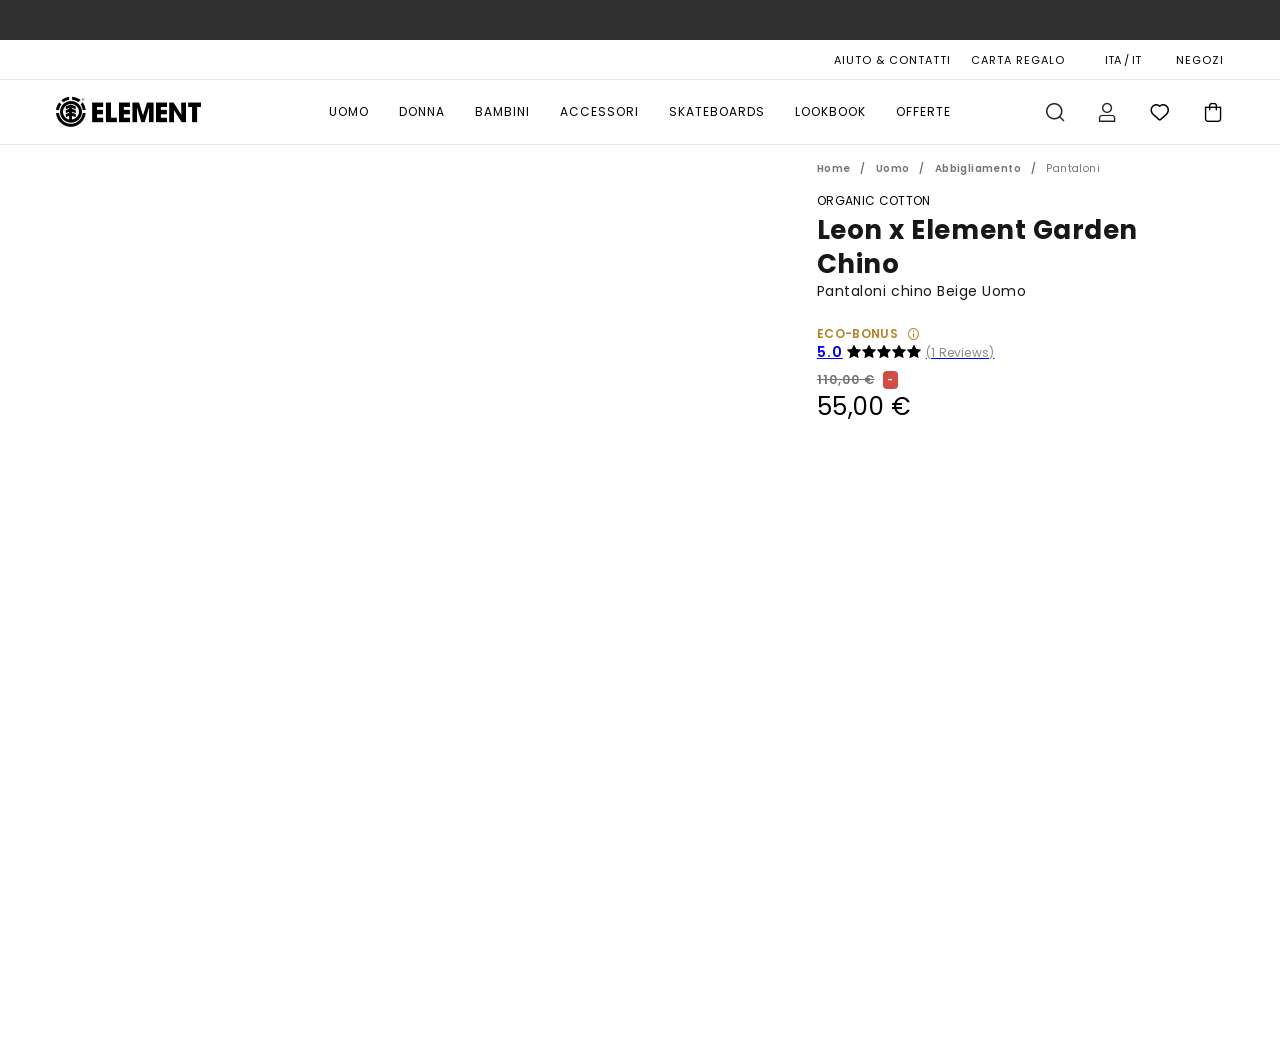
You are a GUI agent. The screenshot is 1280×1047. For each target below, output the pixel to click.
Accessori (599, 111)
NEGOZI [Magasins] (1200, 60)
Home (834, 168)
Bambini (502, 111)
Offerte (923, 111)
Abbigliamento (978, 168)
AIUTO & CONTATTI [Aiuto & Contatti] (892, 60)
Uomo (349, 111)
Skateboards (717, 111)
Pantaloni (1073, 168)
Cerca (1055, 112)
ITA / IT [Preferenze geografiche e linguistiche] (1123, 60)
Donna (422, 111)
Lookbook (830, 111)
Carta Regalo (1018, 60)
